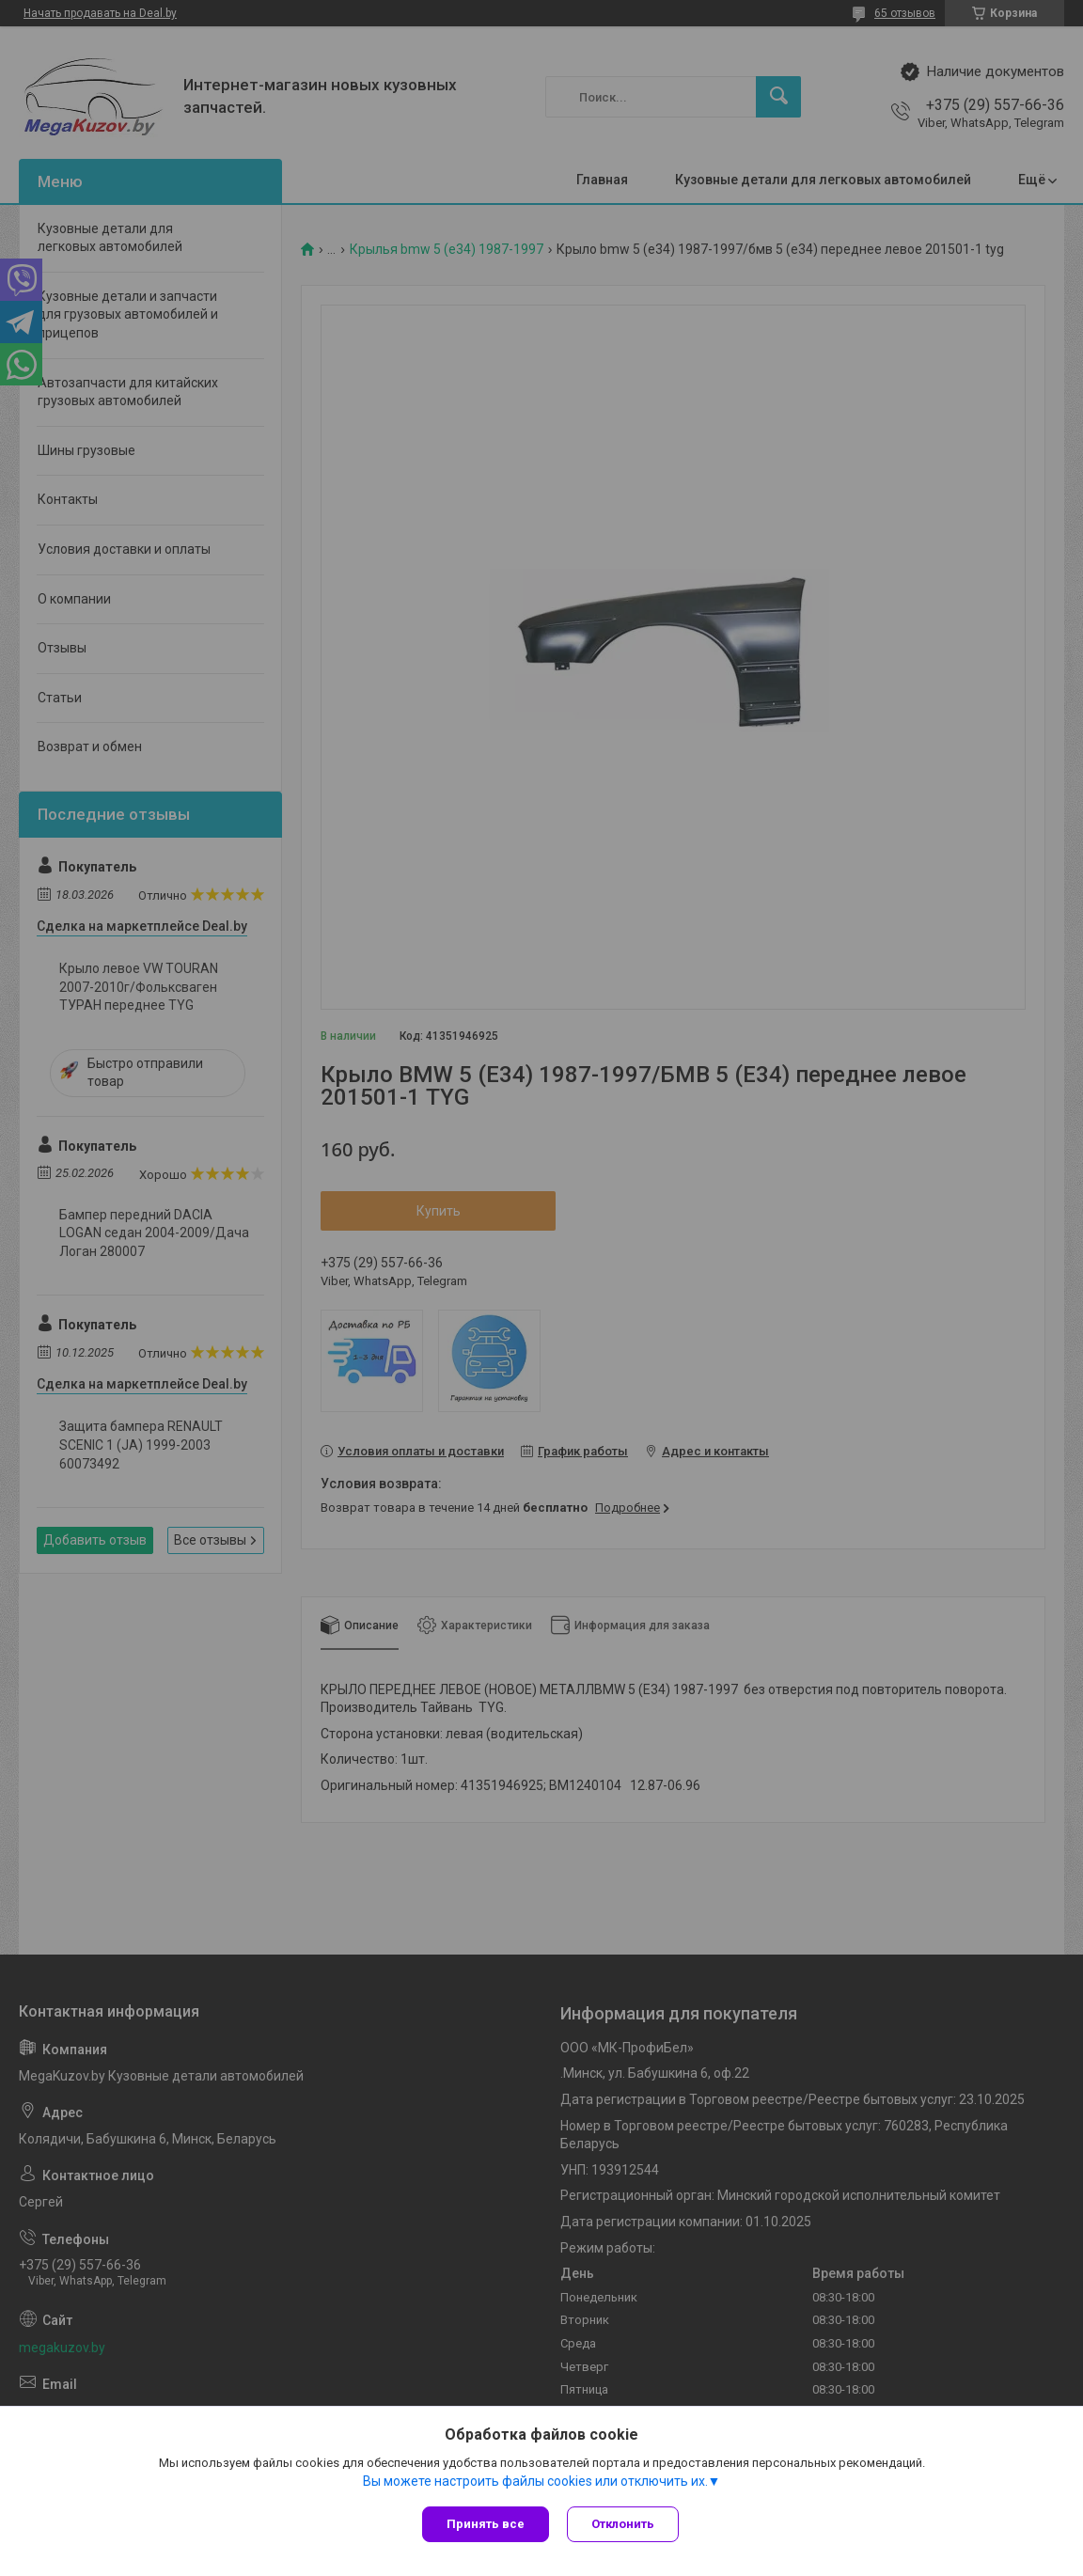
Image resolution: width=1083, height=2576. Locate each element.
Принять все (486, 2524)
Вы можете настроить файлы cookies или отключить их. (535, 2481)
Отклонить (623, 2524)
